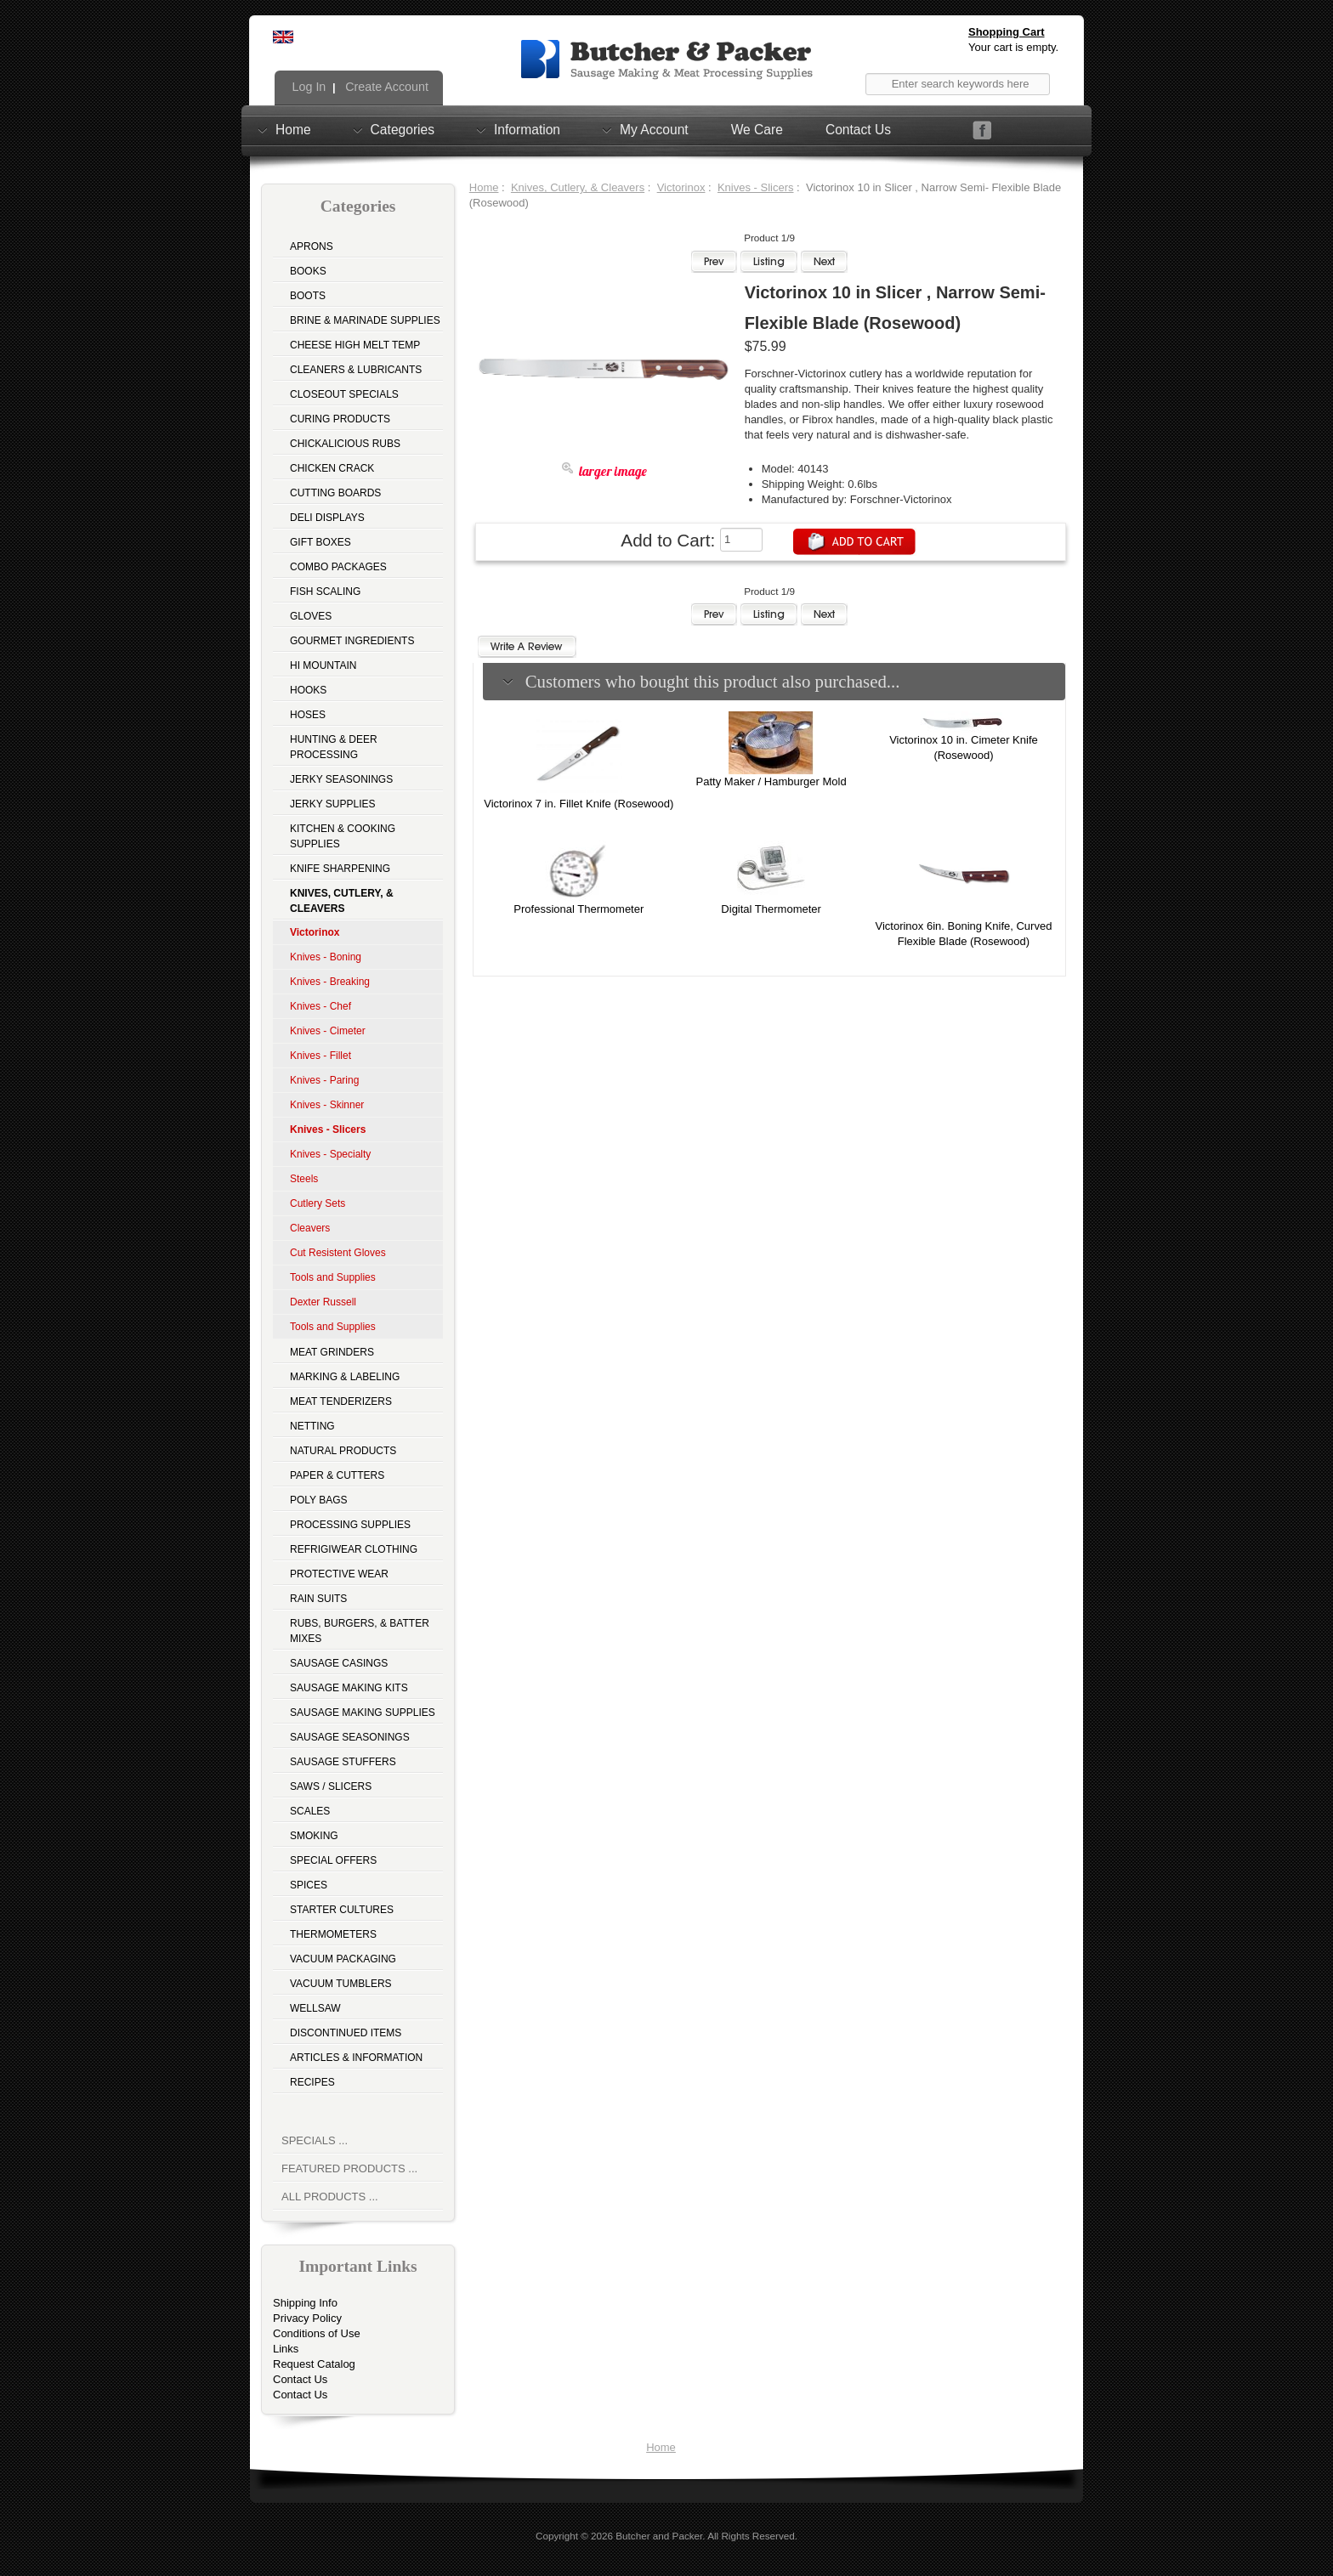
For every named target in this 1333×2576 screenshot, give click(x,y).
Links (285, 2348)
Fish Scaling (325, 591)
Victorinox (681, 187)
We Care (757, 129)
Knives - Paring (324, 1080)
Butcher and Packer (658, 2535)
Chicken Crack (332, 468)
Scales (310, 1811)
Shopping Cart (1006, 31)
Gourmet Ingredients (352, 641)
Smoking (314, 1836)
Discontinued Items (345, 2033)
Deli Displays (327, 518)
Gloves (311, 616)
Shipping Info (305, 2302)
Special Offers (333, 1860)
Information (527, 129)
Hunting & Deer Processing (333, 747)
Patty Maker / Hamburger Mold (771, 781)
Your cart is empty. (1013, 47)
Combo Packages (338, 567)
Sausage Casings (339, 1663)
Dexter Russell (323, 1302)
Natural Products (343, 1451)
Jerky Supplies (333, 804)
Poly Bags (319, 1500)
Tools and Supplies (333, 1277)
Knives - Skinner (327, 1105)
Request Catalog (314, 2364)
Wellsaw (315, 2008)
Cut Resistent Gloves (338, 1253)
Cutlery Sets (317, 1203)
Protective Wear (339, 1574)
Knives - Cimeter (328, 1031)
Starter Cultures (342, 1910)
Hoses (308, 715)
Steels (304, 1179)
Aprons (311, 246)
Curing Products (340, 419)
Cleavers (310, 1228)
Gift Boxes (320, 542)
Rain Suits (318, 1599)
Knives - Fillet (320, 1056)
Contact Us (858, 129)
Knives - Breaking (330, 982)
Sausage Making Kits (349, 1688)
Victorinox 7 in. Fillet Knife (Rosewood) (578, 803)
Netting (312, 1426)
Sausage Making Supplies (362, 1712)
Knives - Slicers (756, 187)
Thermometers (333, 1934)
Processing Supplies (350, 1525)
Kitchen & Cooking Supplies (342, 836)
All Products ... (329, 2196)
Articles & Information (356, 2058)
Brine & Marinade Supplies (365, 320)
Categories (402, 129)
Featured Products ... (349, 2168)
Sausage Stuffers (343, 1762)
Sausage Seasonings (350, 1737)
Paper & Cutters (337, 1475)
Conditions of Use (316, 2333)
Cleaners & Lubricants (356, 370)
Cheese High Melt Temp (355, 345)
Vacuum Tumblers (341, 1984)
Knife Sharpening (340, 869)
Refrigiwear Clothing (353, 1549)
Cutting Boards (335, 493)
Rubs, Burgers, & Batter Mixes (359, 1631)
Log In (307, 86)
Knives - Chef (320, 1006)
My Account (654, 129)
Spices (308, 1885)
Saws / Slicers (331, 1786)
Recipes (312, 2082)
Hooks (308, 690)
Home (293, 129)
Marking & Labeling (345, 1377)
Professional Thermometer (578, 909)
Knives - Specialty (330, 1154)
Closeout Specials (344, 394)
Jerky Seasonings (341, 779)
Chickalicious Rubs (345, 444)
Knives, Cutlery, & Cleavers (577, 187)
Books (308, 271)
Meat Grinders (332, 1352)
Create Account (385, 86)
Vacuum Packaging (343, 1959)
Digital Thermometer (771, 909)
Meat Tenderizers (341, 1401)
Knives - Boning (325, 957)
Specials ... (314, 2140)
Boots (308, 296)
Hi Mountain (323, 665)
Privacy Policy (307, 2318)
